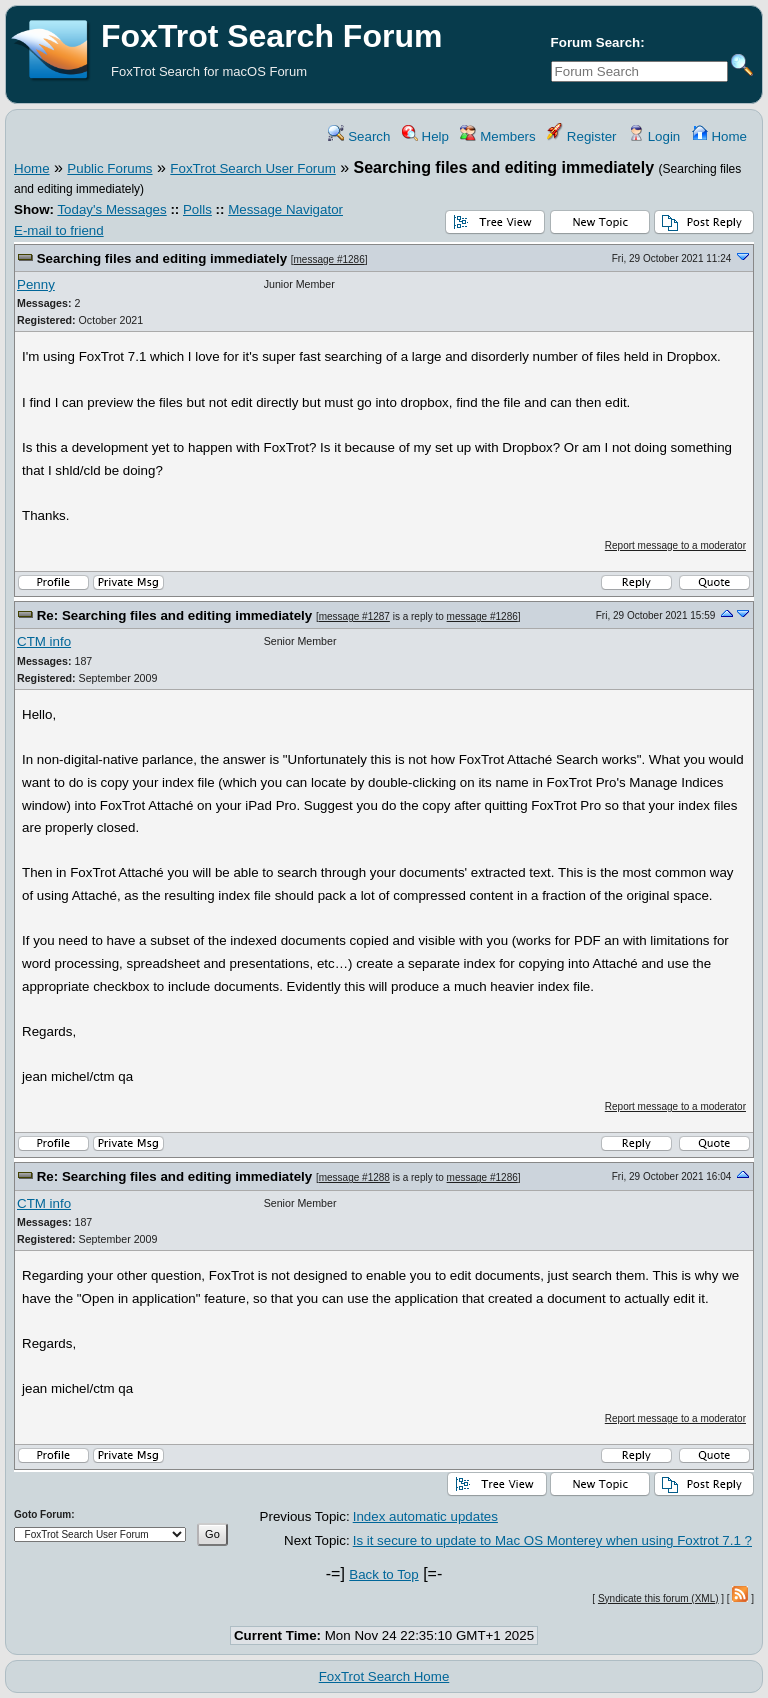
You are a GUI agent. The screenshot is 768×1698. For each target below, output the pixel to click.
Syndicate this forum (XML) (658, 1598)
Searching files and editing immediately (162, 258)
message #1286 (329, 259)
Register (581, 136)
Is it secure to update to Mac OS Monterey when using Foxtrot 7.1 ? (552, 1540)
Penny (36, 284)
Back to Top (383, 1574)
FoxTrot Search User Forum (252, 168)
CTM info (44, 641)
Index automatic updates (425, 1516)
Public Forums (109, 168)
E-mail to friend (59, 230)
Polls (197, 209)
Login (654, 136)
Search (359, 136)
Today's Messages (111, 209)
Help (425, 136)
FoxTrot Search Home (384, 1676)
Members (497, 136)
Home (719, 136)
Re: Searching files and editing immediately (175, 615)
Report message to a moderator (675, 545)
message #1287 (354, 616)
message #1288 (354, 1177)
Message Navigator (285, 209)
